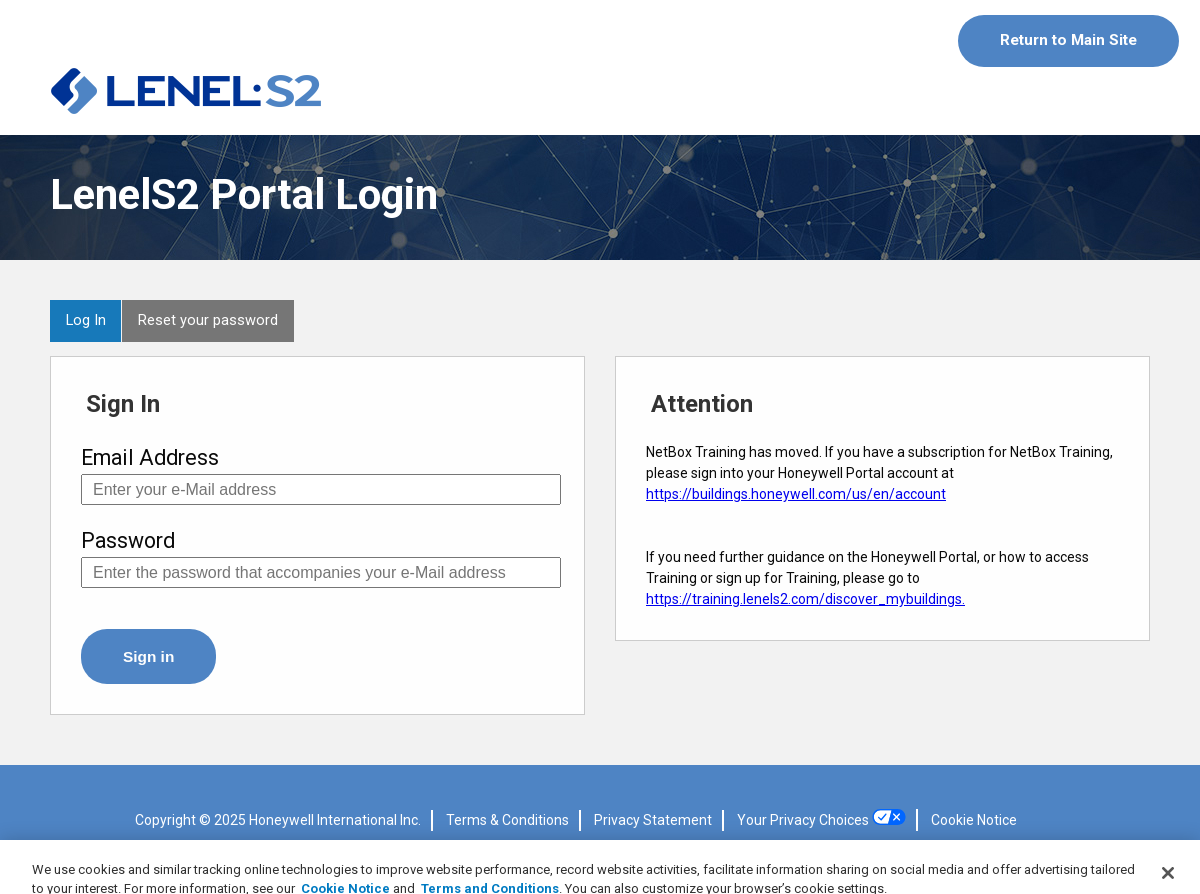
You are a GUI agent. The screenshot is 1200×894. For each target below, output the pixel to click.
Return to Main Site (1068, 40)
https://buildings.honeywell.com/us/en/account (796, 494)
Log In (86, 320)
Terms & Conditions (507, 820)
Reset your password (208, 320)
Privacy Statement (653, 820)
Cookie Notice (974, 820)
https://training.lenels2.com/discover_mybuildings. (805, 599)
